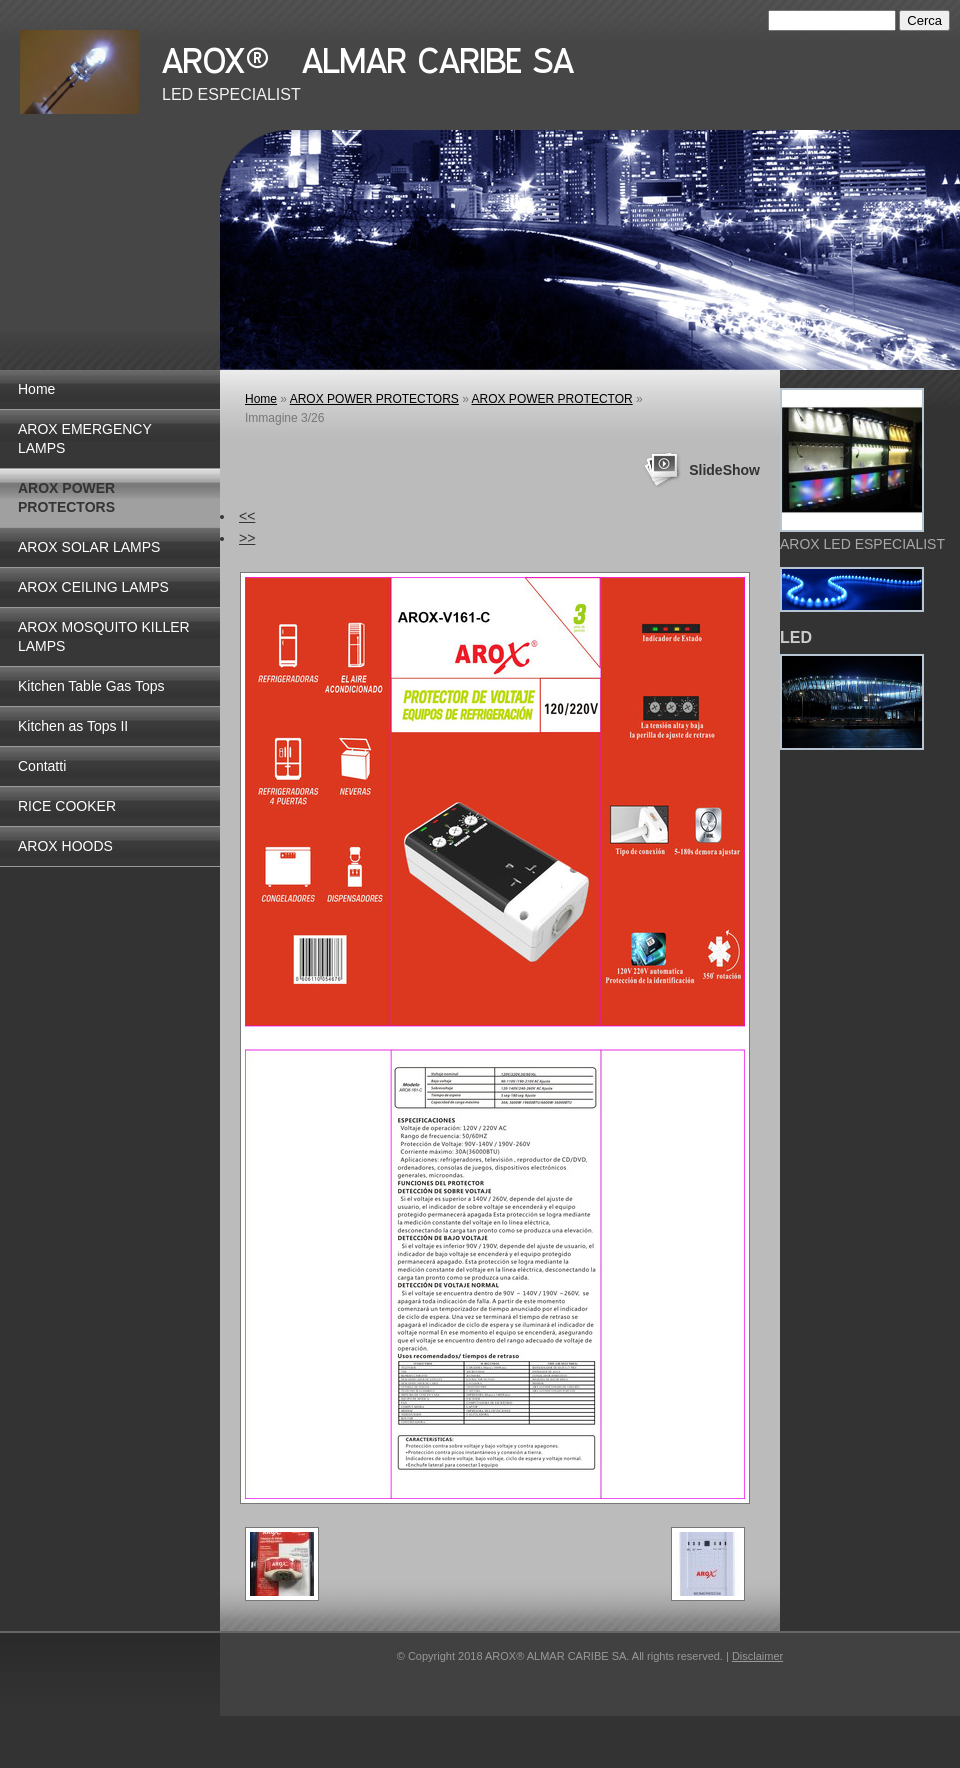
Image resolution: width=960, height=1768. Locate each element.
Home (36, 389)
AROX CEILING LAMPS (93, 587)
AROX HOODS (65, 846)
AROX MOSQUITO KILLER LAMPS (104, 636)
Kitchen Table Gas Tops (91, 686)
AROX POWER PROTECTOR (552, 399)
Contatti (42, 766)
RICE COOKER (67, 806)
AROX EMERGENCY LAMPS (85, 438)
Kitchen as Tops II (73, 726)
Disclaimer (757, 1656)
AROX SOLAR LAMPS (89, 547)
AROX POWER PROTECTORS (66, 497)
